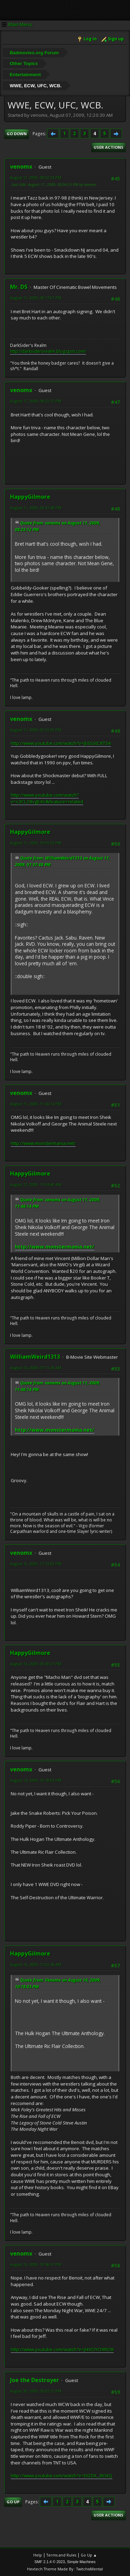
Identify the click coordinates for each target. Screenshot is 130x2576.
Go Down (17, 133)
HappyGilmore (30, 497)
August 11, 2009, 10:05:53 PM (35, 842)
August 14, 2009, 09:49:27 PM (35, 1663)
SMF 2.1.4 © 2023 (49, 2562)
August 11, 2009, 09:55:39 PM (35, 729)
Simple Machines (81, 2562)
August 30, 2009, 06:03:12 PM (35, 2391)
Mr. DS (18, 287)
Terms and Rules (61, 2555)
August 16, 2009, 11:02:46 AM (35, 1964)
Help (37, 2555)
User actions (108, 147)
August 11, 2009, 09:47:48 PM (35, 507)
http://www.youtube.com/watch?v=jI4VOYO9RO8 (62, 2349)
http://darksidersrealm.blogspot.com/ (48, 351)
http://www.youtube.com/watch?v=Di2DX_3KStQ (61, 2475)
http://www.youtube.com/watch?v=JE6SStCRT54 (61, 743)
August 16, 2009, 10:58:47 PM (35, 2264)
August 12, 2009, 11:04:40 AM (35, 1184)
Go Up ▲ (89, 2555)
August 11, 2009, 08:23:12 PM (35, 401)
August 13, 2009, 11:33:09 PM (35, 1563)
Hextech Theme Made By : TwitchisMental (65, 2568)
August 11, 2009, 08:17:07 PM (35, 297)
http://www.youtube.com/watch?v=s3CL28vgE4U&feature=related (47, 798)
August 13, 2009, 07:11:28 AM (35, 1367)
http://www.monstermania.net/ (43, 1143)
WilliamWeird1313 (35, 1356)
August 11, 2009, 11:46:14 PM (35, 1103)
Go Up (13, 2501)
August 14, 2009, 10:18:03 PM (35, 1780)
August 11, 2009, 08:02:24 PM (35, 177)
